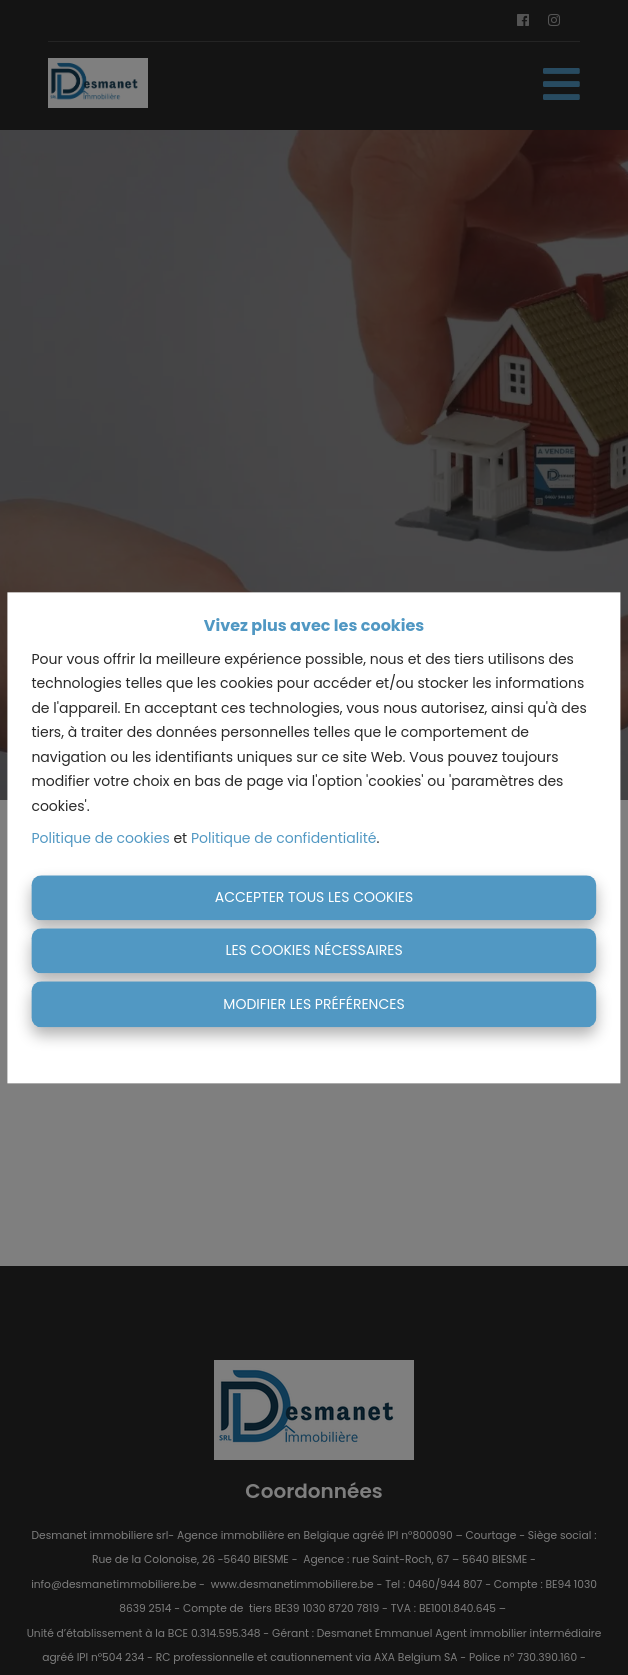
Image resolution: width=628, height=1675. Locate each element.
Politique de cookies (100, 839)
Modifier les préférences (313, 1004)
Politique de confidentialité (283, 839)
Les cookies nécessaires (313, 951)
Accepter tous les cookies (314, 897)
